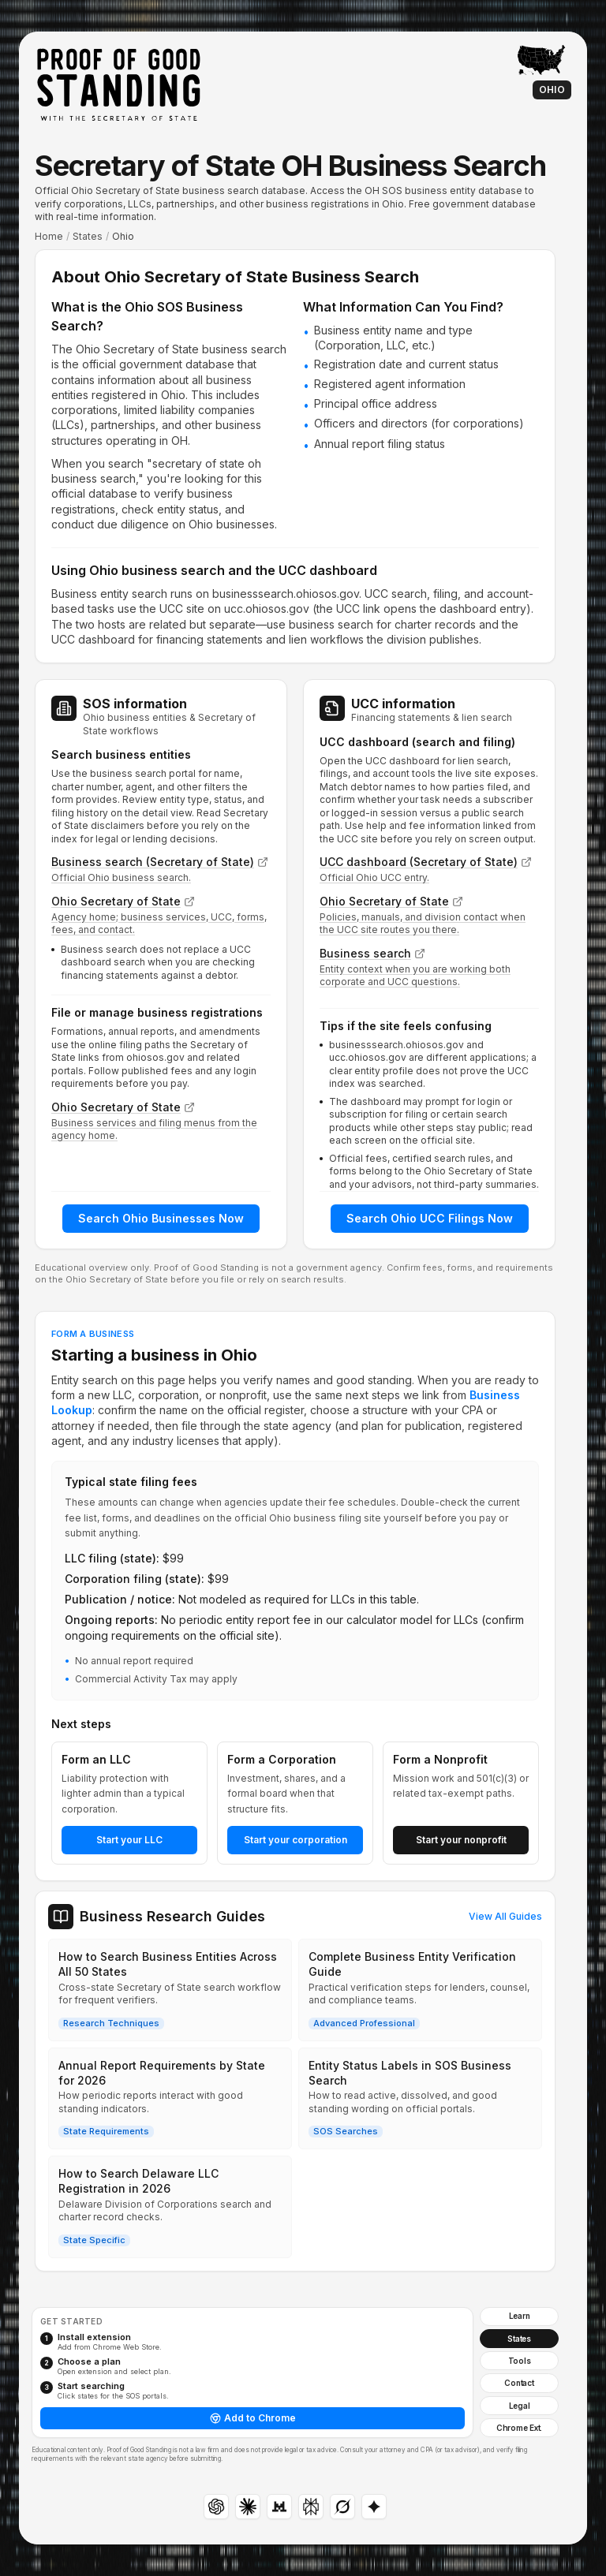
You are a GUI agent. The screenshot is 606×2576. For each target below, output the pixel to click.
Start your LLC (129, 1840)
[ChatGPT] (216, 2506)
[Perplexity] (311, 2506)
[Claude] (247, 2506)
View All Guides (505, 1916)
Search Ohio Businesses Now (161, 1218)
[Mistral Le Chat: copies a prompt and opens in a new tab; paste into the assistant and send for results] (279, 2506)
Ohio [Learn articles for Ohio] (552, 89)
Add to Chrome (253, 2418)
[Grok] (342, 2506)
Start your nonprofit (461, 1840)
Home (49, 236)
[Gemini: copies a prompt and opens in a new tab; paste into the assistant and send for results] (374, 2506)
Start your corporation (295, 1840)
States (88, 236)
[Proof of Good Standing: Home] (118, 84)
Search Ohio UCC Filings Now (429, 1218)
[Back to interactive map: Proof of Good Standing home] (541, 60)
